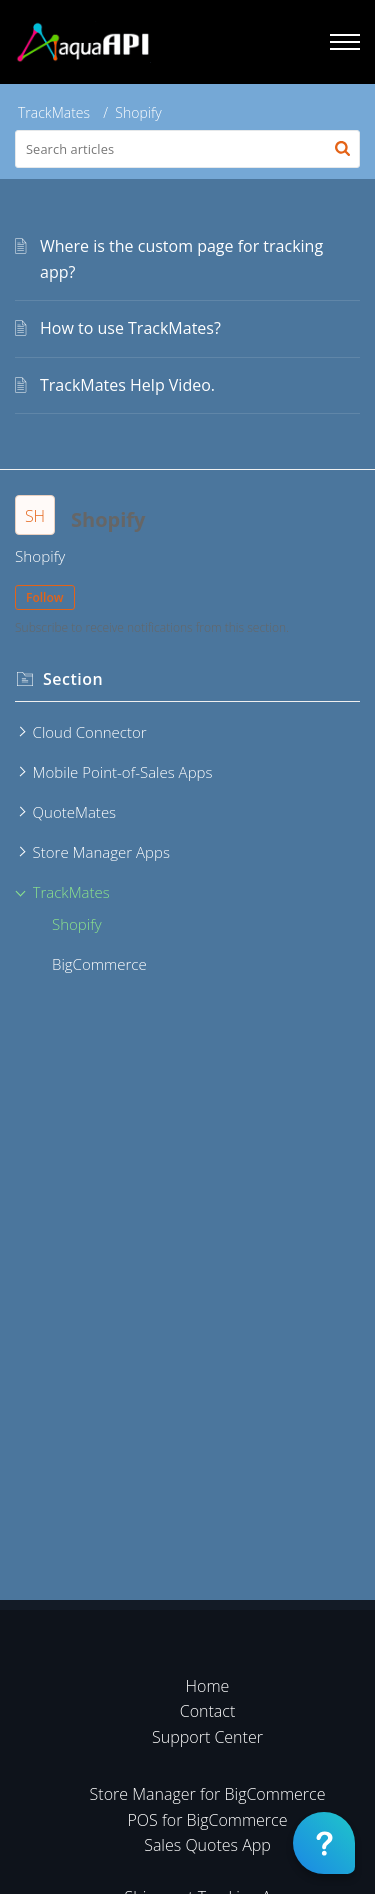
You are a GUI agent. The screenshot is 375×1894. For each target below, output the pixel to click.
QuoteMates (75, 812)
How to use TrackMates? (130, 328)
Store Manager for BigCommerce (208, 1794)
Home (208, 1686)
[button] (342, 149)
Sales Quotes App (207, 1845)
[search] (187, 149)
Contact (208, 1711)
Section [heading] (73, 679)
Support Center (207, 1737)
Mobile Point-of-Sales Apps (123, 772)
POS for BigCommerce (208, 1820)
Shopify (77, 924)
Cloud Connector (90, 732)
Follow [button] (45, 597)
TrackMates (54, 112)
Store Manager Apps (101, 852)
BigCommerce (99, 964)
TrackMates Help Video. (127, 385)
